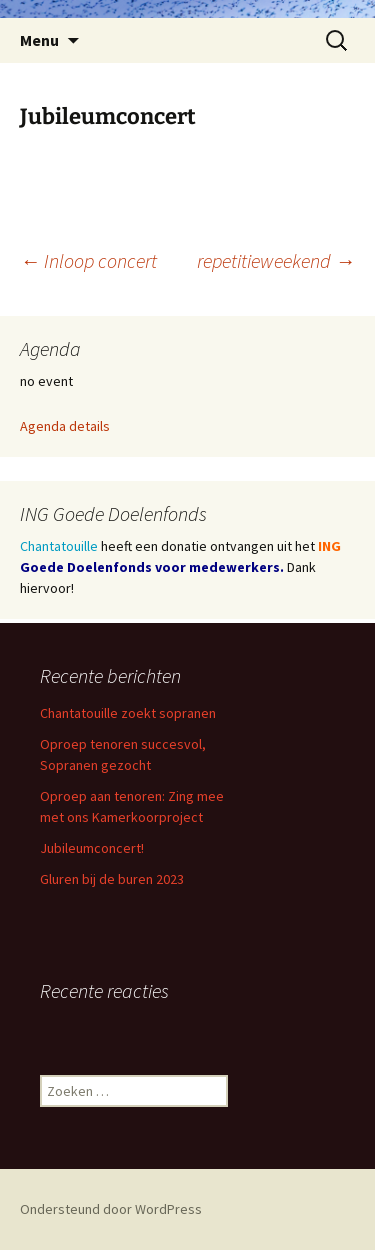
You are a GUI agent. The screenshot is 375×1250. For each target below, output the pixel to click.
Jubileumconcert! (92, 848)
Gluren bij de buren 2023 (112, 879)
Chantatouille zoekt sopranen (128, 713)
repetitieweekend (276, 260)
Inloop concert (88, 260)
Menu (39, 40)
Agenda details (65, 426)
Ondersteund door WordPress (111, 1209)
